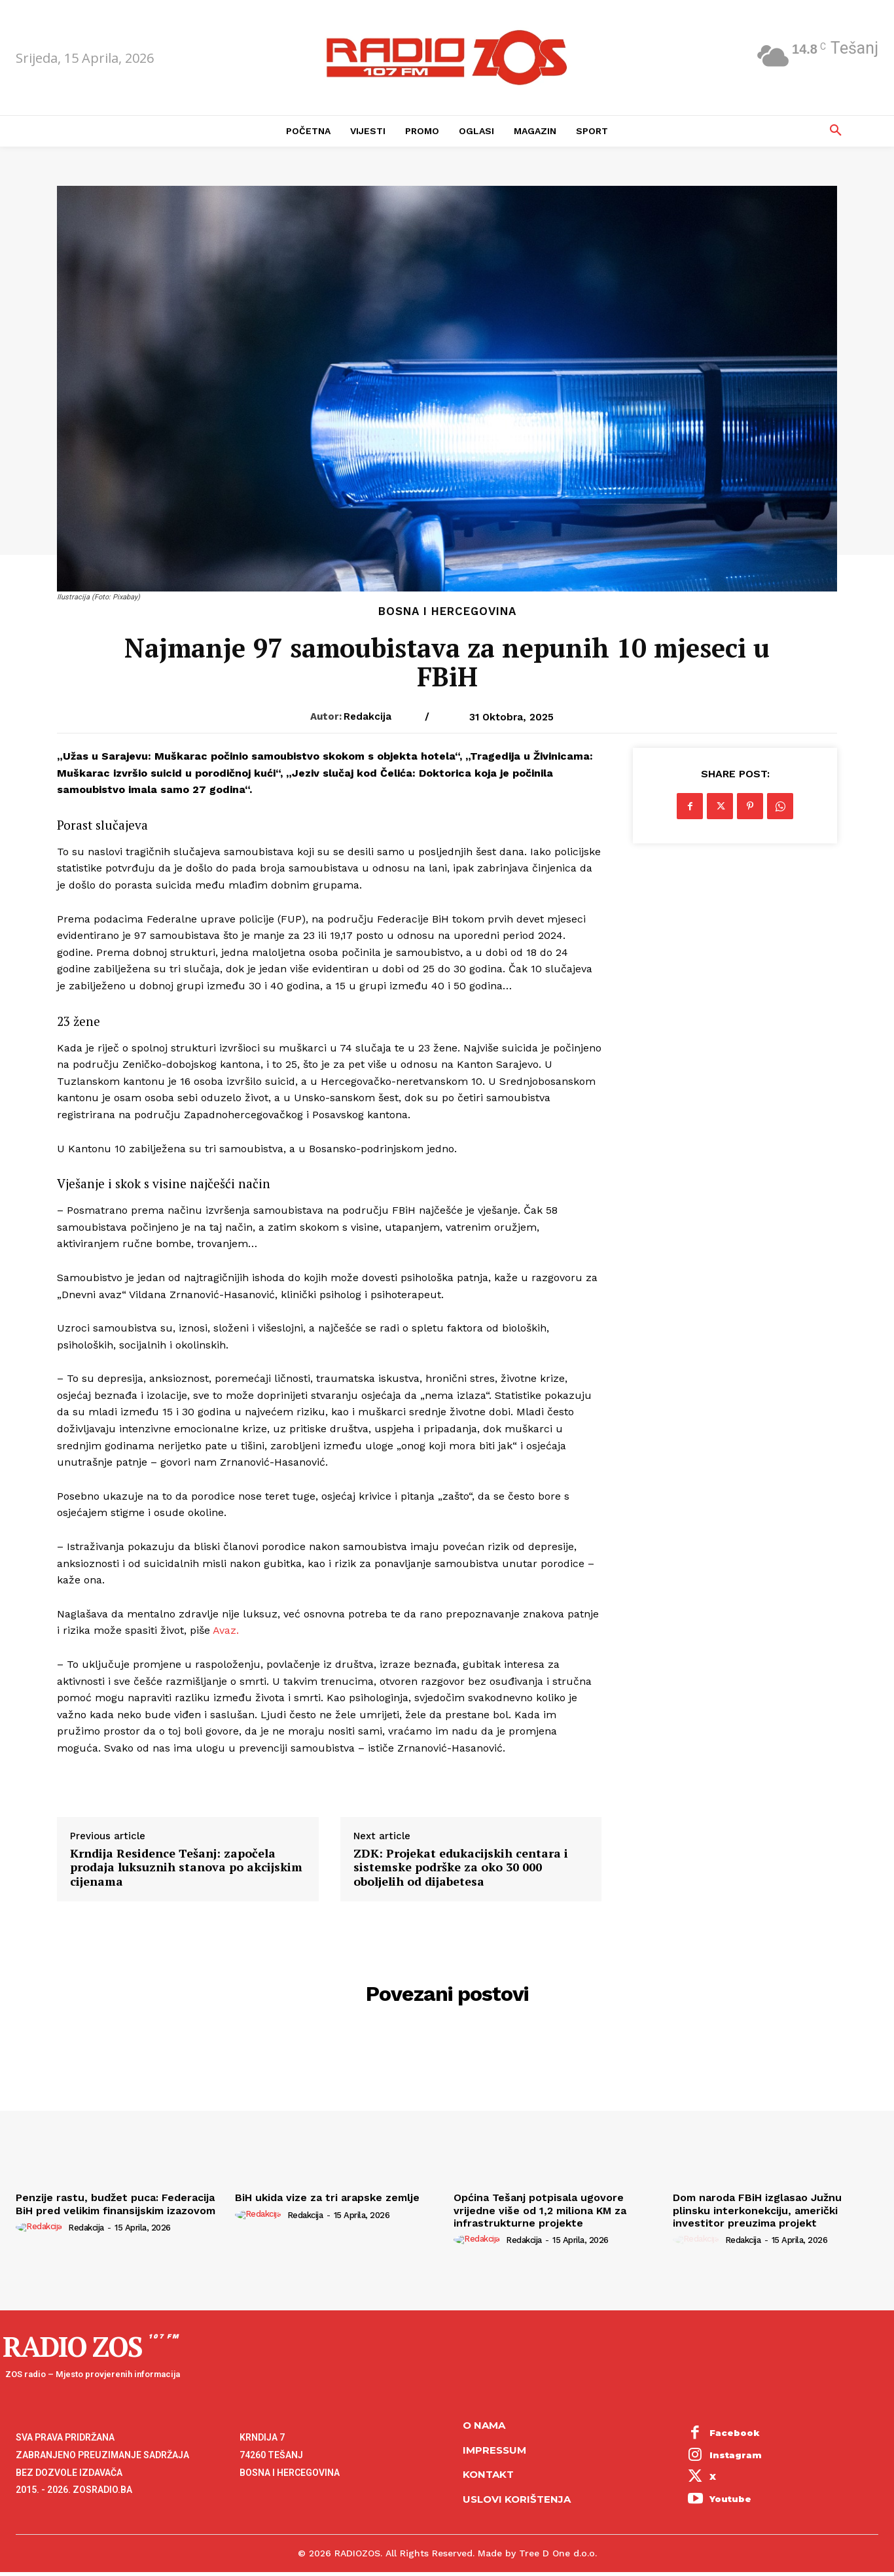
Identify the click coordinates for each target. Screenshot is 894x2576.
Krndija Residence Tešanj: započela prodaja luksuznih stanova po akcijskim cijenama (186, 1867)
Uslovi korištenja (517, 2499)
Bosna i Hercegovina (447, 611)
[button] (835, 131)
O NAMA (484, 2425)
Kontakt (488, 2474)
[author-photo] (41, 2227)
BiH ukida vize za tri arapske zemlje (327, 2197)
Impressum (494, 2450)
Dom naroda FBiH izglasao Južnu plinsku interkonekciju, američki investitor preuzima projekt (757, 2210)
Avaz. (226, 1630)
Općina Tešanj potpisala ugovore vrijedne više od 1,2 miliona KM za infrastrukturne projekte (540, 2210)
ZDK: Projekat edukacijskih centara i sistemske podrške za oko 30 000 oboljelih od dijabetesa (460, 1867)
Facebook (734, 2432)
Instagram (735, 2455)
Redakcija (367, 716)
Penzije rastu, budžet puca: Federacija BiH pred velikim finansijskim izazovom (115, 2203)
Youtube (730, 2499)
